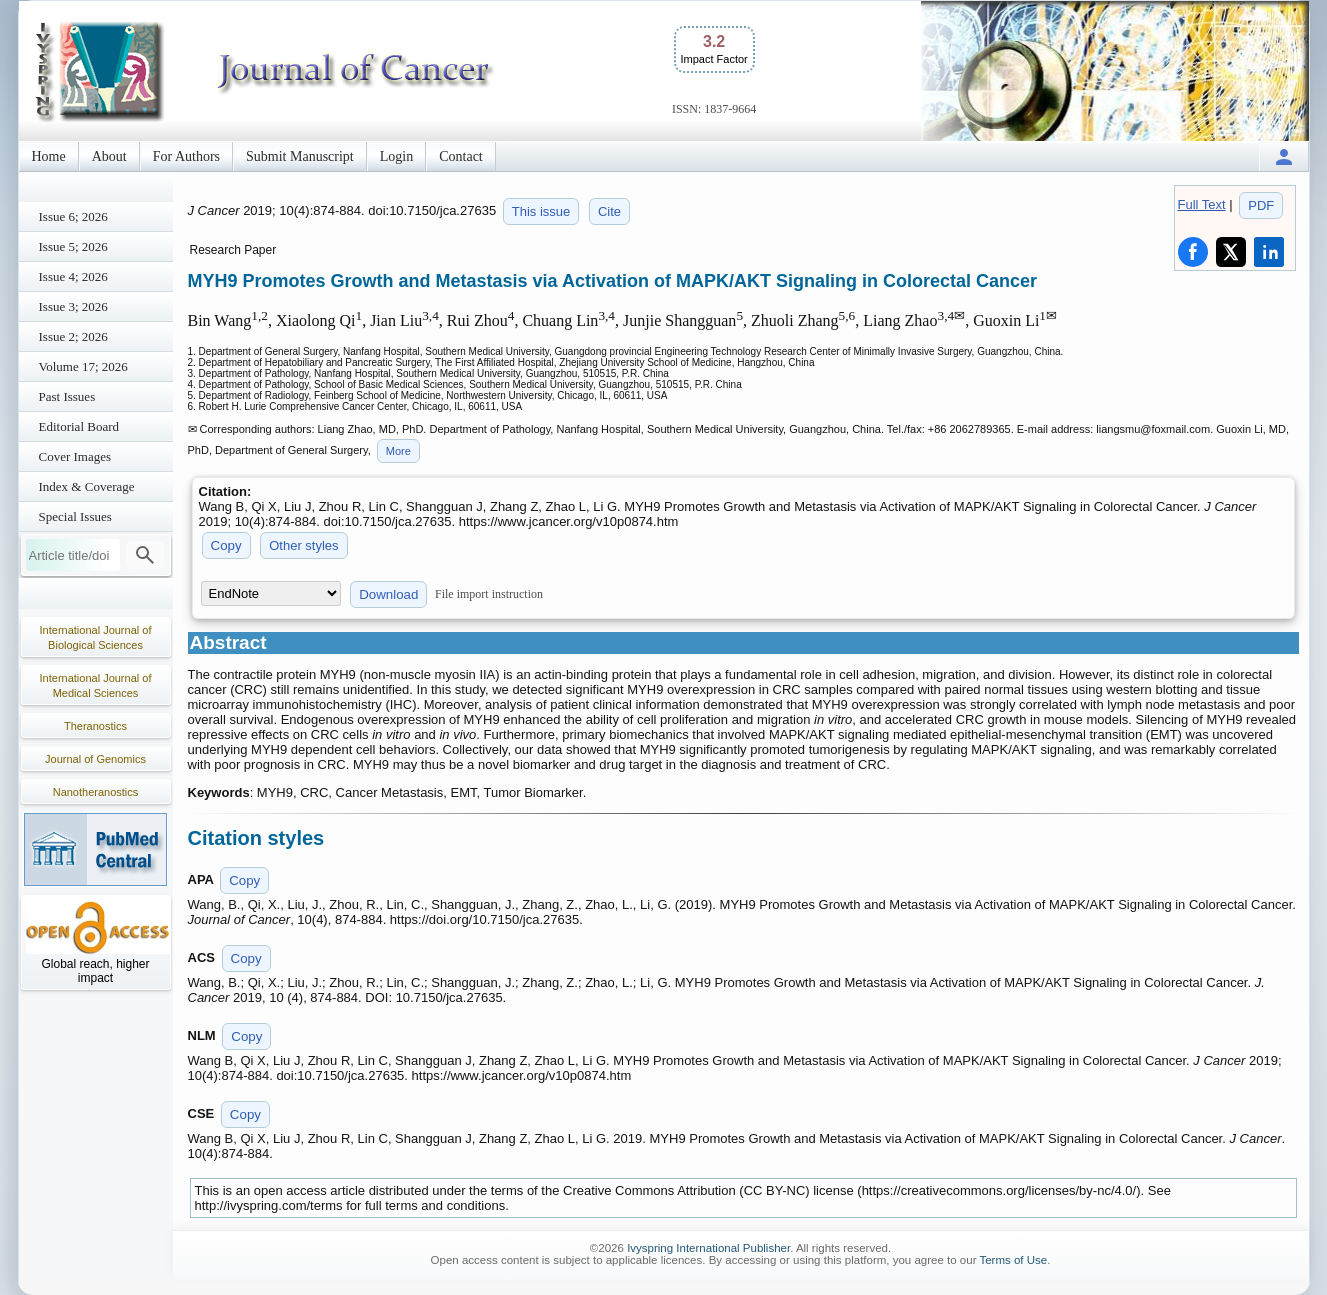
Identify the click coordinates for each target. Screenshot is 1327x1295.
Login (396, 156)
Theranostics (95, 726)
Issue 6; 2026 (73, 216)
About (109, 156)
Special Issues (75, 516)
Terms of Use (1013, 1260)
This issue (541, 211)
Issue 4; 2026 (73, 276)
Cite (609, 211)
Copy (226, 545)
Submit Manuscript (300, 156)
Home (49, 156)
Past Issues (67, 396)
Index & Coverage (87, 486)
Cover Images (75, 456)
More (398, 451)
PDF (1261, 205)
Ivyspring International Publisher (708, 1248)
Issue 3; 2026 (73, 306)
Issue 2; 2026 (73, 336)
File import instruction (489, 594)
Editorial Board (79, 426)
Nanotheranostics (96, 792)
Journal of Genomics (95, 759)
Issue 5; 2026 (73, 246)
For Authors (186, 156)
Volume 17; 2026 (83, 366)
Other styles (303, 545)
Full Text (1202, 204)
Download (388, 594)
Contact (461, 156)
